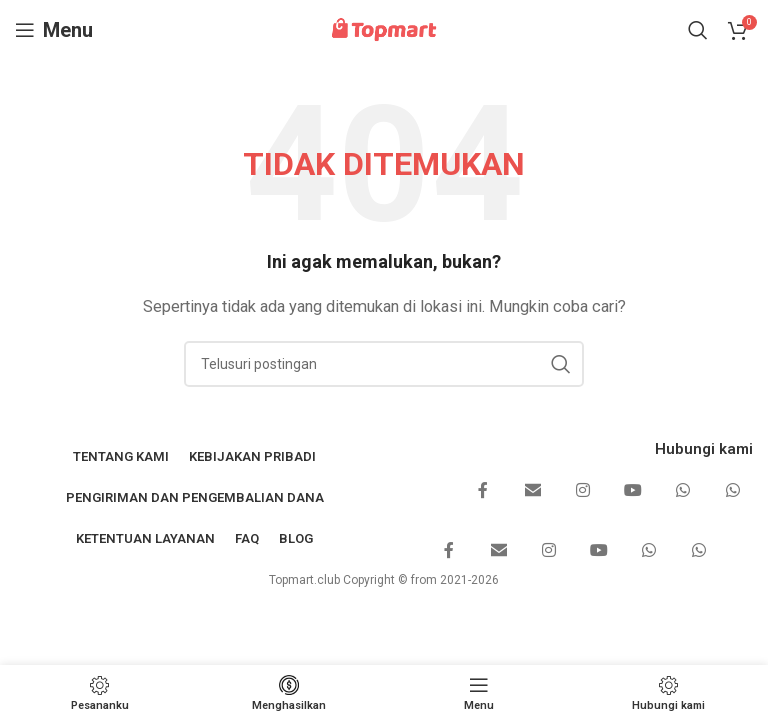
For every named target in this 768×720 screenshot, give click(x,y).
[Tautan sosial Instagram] (583, 491)
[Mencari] (698, 30)
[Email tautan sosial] (533, 491)
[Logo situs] (384, 29)
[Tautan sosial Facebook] (483, 491)
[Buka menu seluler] (54, 30)
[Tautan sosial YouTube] (633, 491)
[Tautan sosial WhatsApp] (683, 491)
